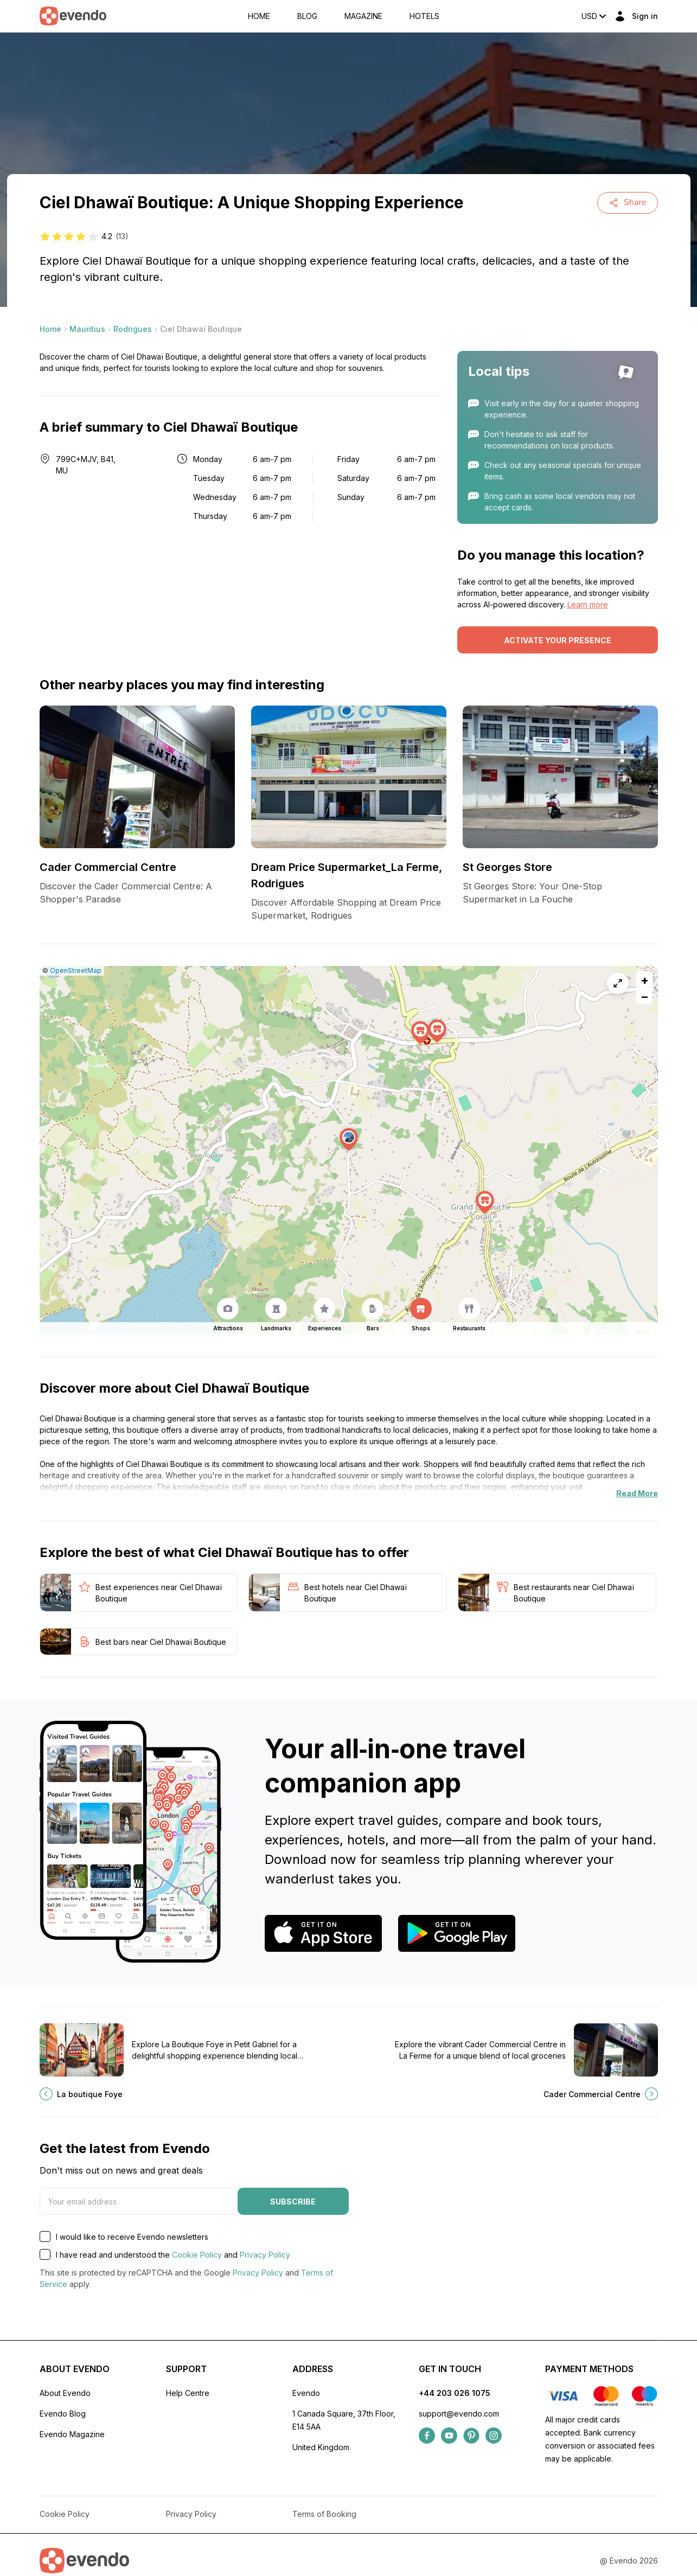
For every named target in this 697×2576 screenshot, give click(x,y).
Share (628, 202)
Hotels (424, 16)
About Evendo (65, 2393)
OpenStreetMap (75, 970)
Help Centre (187, 2393)
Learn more (587, 604)
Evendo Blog (63, 2413)
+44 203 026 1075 (454, 2393)
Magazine (363, 16)
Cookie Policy (197, 2254)
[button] (348, 1140)
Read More (637, 1493)
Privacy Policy (265, 2254)
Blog (307, 16)
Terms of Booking (324, 2514)
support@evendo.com (459, 2413)
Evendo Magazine (72, 2434)
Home (259, 16)
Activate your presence (557, 640)
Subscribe (293, 2201)
